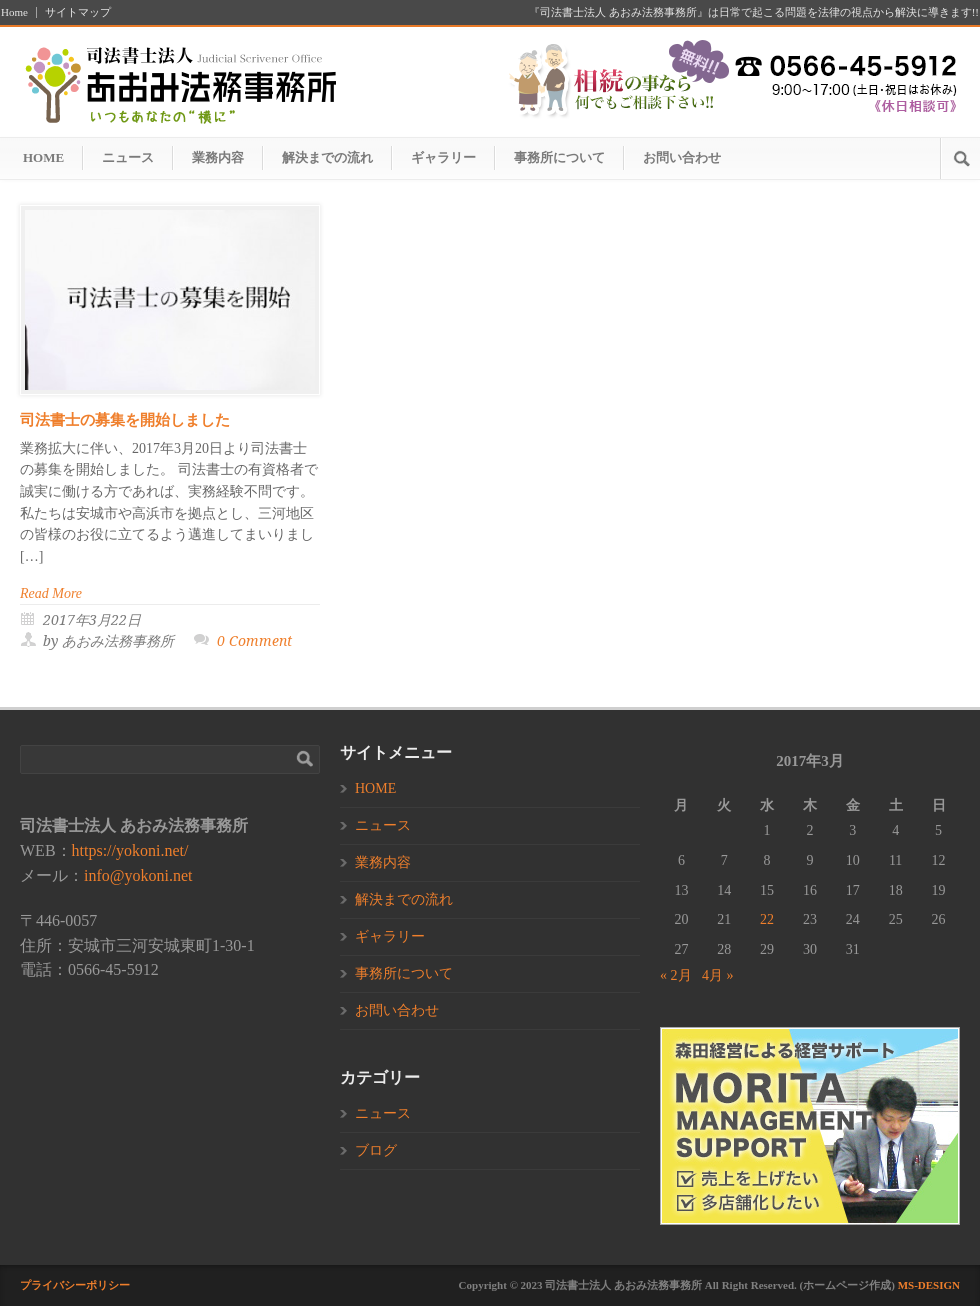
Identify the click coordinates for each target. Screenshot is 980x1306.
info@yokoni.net (138, 875)
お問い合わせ (682, 157)
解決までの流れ (327, 157)
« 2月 (676, 975)
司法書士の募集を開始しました (125, 420)
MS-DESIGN (929, 1285)
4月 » (718, 975)
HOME (43, 157)
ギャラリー (443, 157)
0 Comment (254, 641)
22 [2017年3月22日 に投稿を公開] (767, 919)
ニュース (128, 157)
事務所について (559, 157)
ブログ (376, 1150)
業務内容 (218, 157)
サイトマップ (78, 12)
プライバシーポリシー (75, 1285)
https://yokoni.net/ (130, 850)
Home (14, 12)
